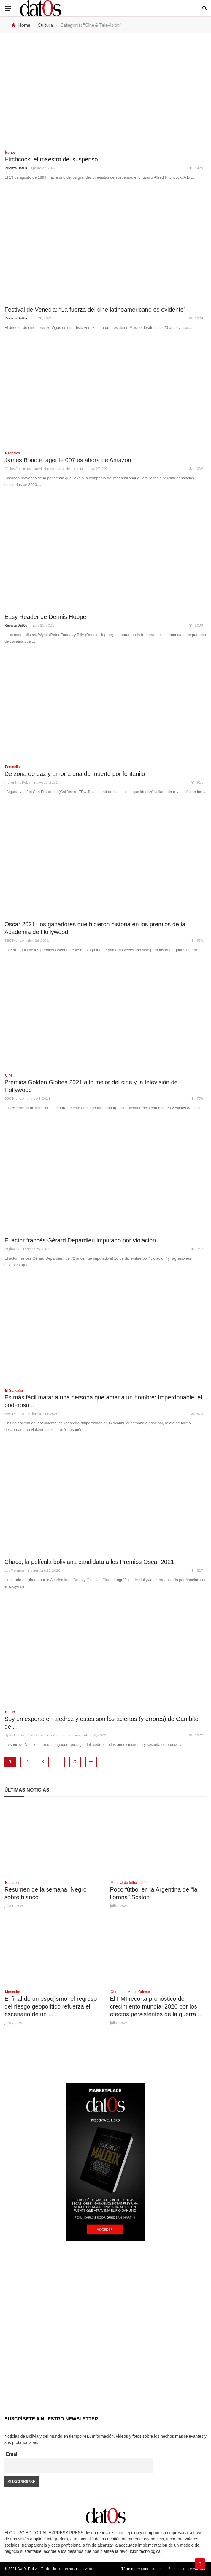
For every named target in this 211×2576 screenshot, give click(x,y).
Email (12, 2454)
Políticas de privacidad (187, 2568)
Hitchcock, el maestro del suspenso (51, 159)
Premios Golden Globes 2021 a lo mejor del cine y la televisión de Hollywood (91, 1086)
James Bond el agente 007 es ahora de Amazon (67, 460)
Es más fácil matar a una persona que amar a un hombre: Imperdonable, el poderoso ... (103, 1401)
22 (75, 1761)
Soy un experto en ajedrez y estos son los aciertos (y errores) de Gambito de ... (101, 1723)
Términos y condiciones (141, 2568)
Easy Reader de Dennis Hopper (46, 617)
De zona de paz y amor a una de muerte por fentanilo (74, 774)
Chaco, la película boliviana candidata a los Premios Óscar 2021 (89, 1562)
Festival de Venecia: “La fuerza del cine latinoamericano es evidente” (94, 309)
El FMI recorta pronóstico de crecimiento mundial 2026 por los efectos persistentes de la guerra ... (156, 2006)
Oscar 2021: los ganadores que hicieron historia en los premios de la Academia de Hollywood (94, 928)
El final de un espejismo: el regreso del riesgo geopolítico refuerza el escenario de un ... (50, 2006)
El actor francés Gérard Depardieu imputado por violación (80, 1240)
